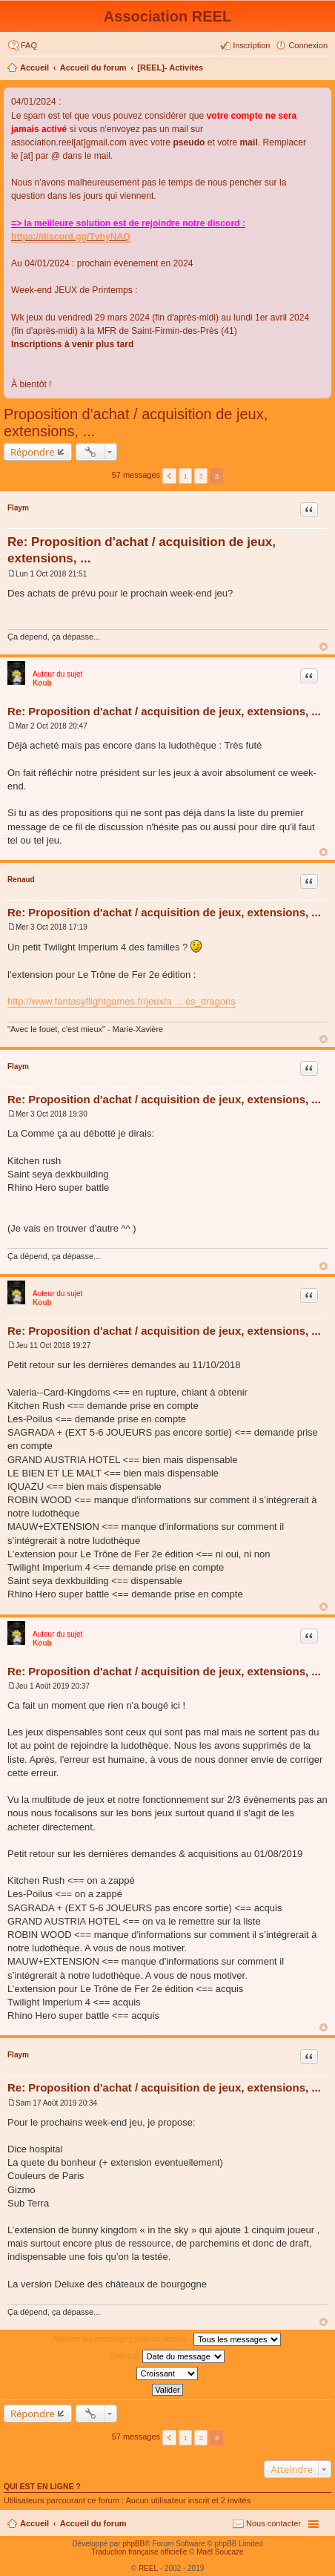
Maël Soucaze (219, 2552)
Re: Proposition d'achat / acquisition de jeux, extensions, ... (164, 711)
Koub (42, 683)
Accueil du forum (93, 67)
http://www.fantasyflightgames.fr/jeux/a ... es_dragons (121, 1001)
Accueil (34, 67)
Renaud (21, 879)
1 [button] (185, 476)
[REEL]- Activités (170, 67)
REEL (148, 2568)
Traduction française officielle (139, 2552)
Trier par (166, 2356)
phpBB (133, 2544)
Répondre (32, 452)
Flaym (18, 508)
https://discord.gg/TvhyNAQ (70, 236)
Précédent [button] (169, 476)
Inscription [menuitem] (251, 45)
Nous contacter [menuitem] (273, 2523)
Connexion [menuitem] (308, 45)
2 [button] (201, 476)
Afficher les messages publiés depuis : (167, 2339)
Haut (323, 647)
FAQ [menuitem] (29, 45)
